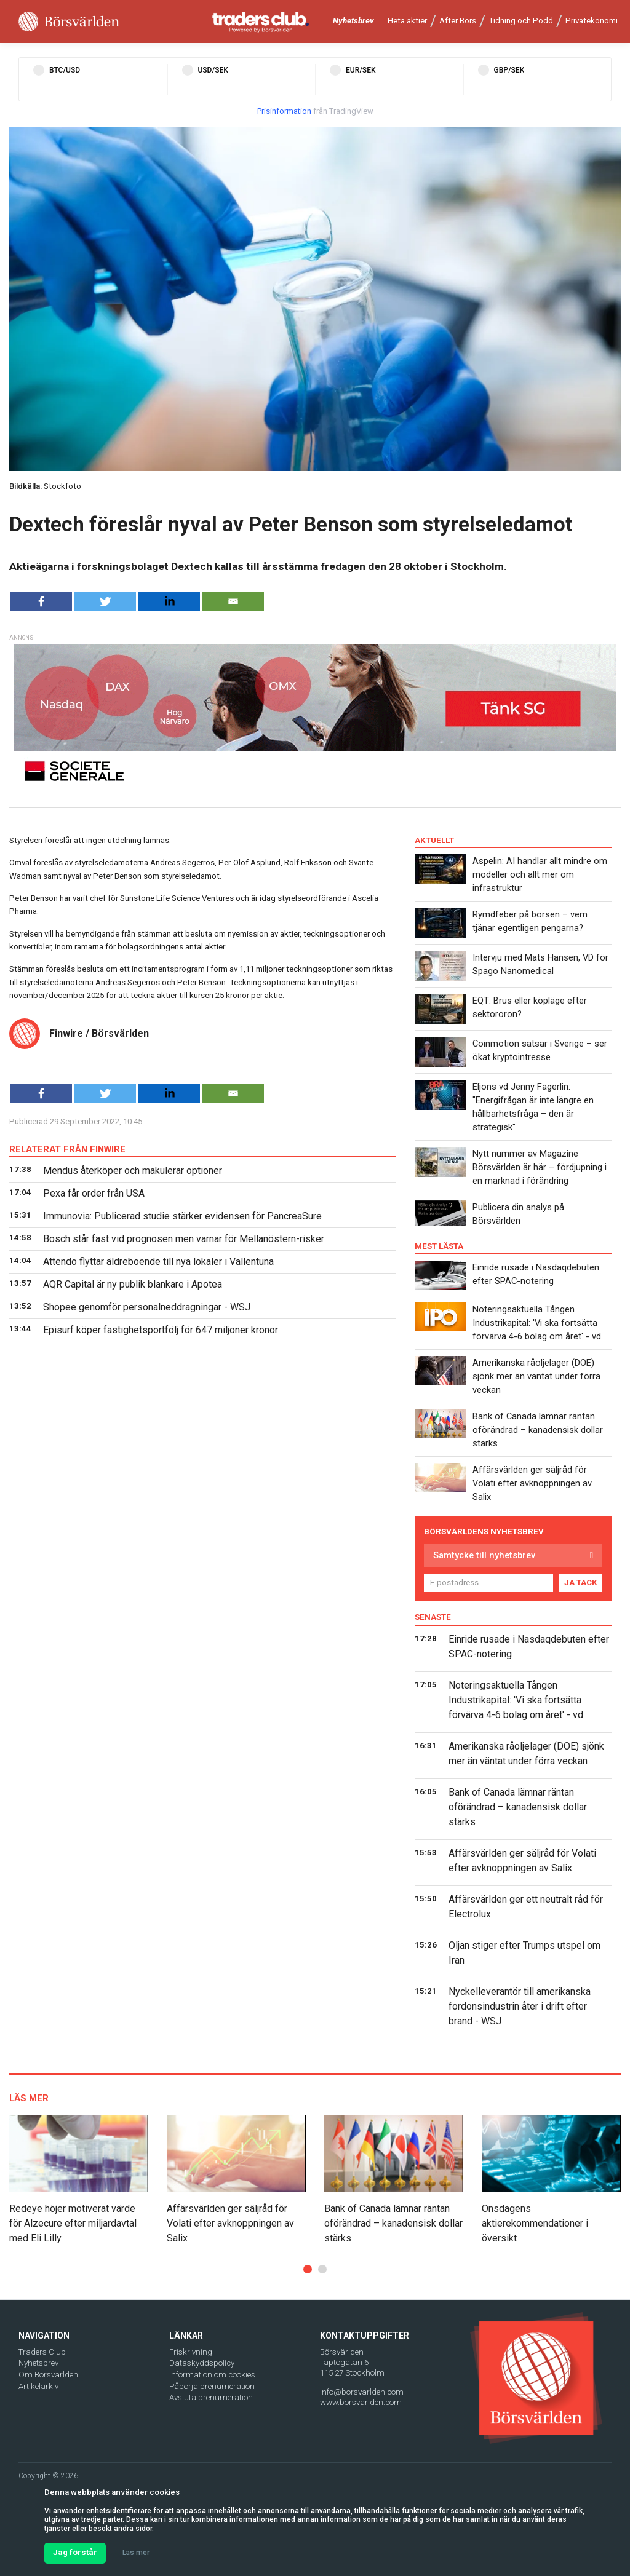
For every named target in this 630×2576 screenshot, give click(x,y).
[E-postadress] (488, 1583)
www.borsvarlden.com (361, 2402)
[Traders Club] (260, 22)
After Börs (457, 20)
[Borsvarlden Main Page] (68, 21)
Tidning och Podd (520, 20)
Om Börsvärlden (48, 2374)
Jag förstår (75, 2552)
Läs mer (136, 2552)
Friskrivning (190, 2351)
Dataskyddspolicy (201, 2363)
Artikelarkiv (38, 2386)
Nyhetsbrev (353, 20)
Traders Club (42, 2351)
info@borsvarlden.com (362, 2391)
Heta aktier (407, 20)
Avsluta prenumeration (211, 2397)
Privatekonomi (591, 20)
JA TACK (580, 1582)
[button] (307, 2269)
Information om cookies (212, 2374)
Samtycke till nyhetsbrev (484, 1555)
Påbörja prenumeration (212, 2386)
